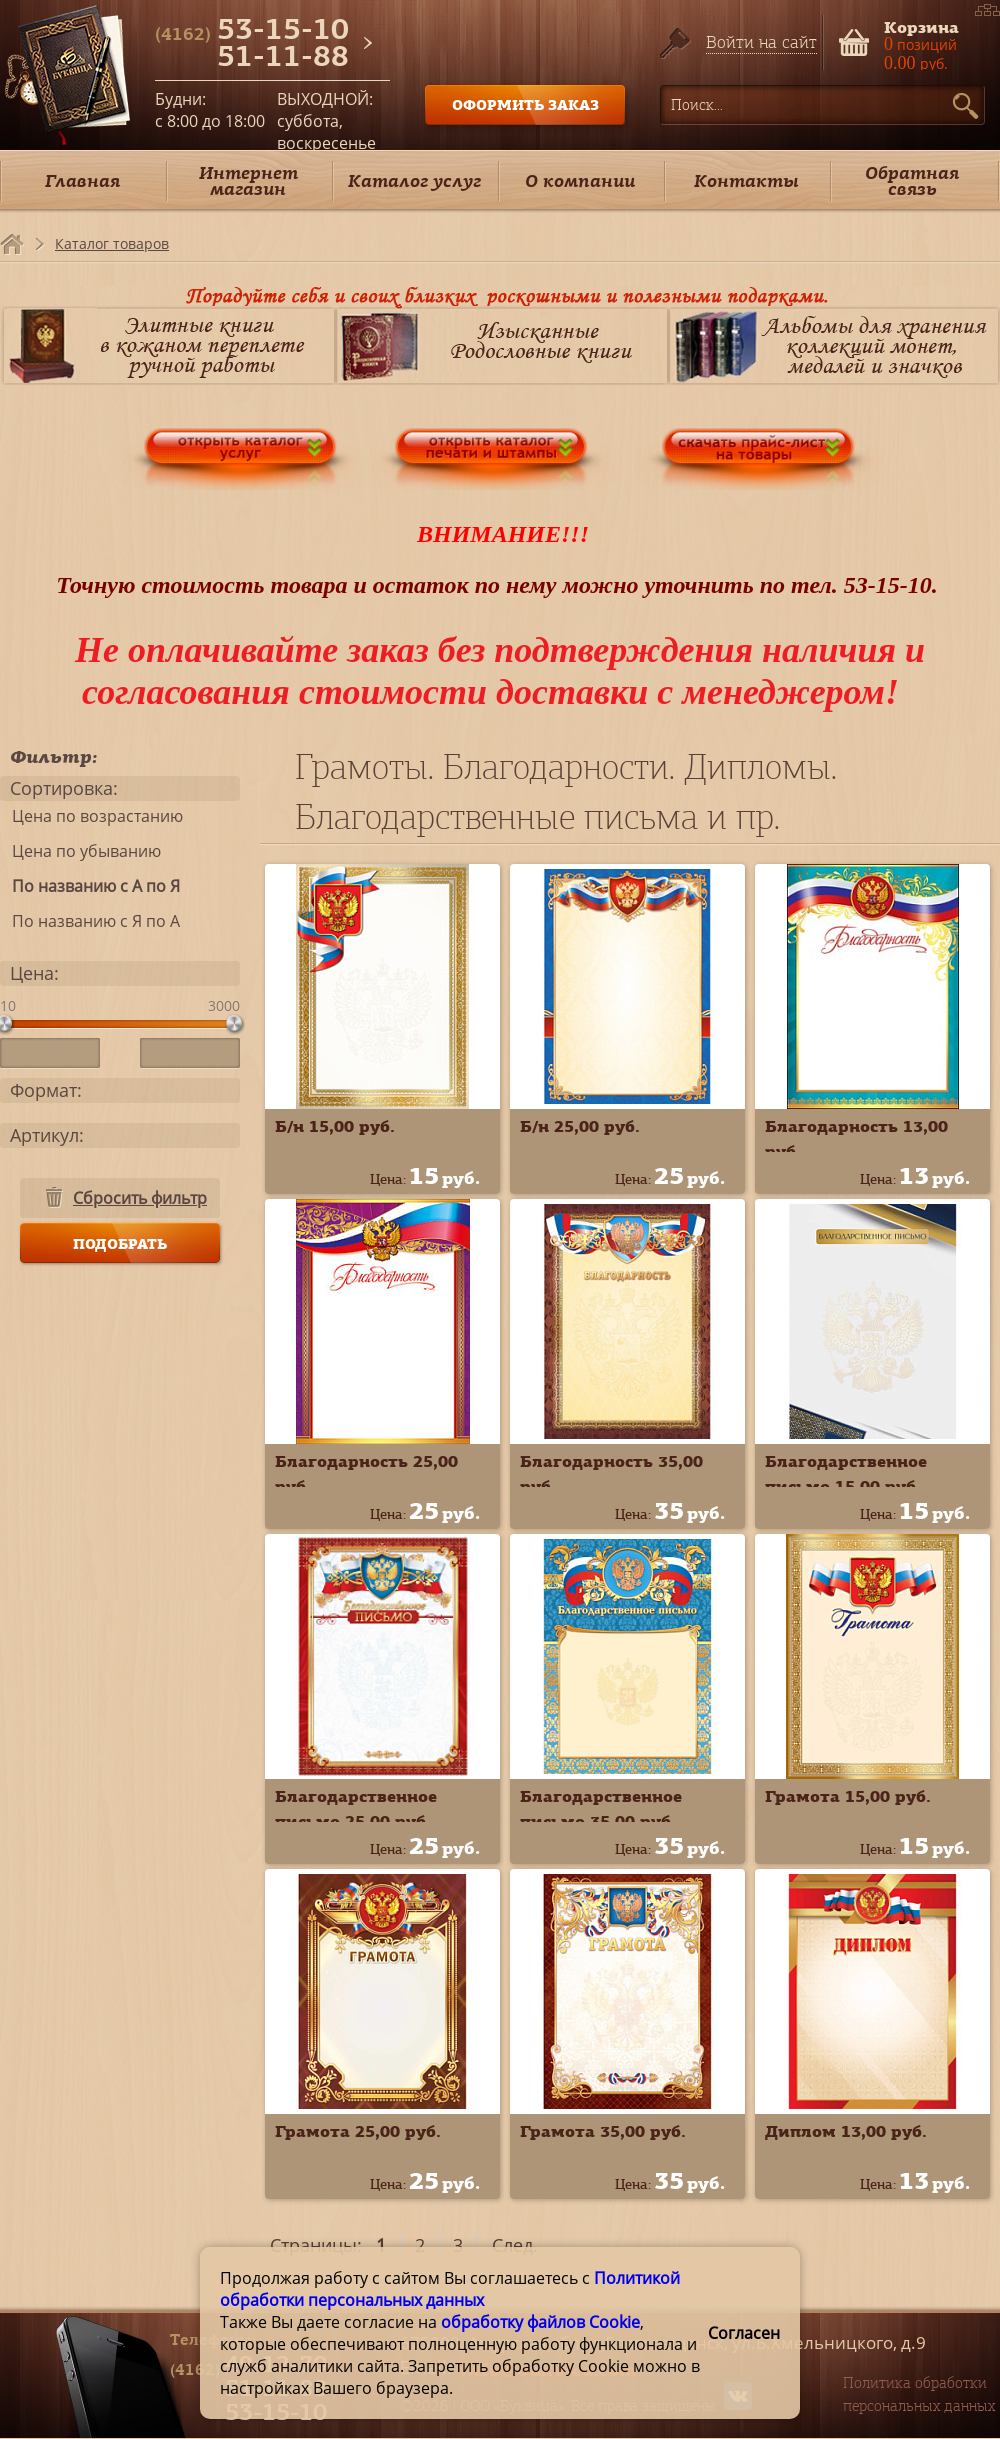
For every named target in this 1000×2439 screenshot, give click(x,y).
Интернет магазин (248, 180)
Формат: (46, 1090)
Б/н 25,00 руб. (580, 1126)
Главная (82, 180)
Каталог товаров (112, 243)
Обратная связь (912, 180)
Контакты (746, 180)
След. (515, 2245)
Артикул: (47, 1135)
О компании (580, 180)
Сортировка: (64, 788)
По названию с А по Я (90, 886)
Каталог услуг (414, 180)
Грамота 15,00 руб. (848, 1796)
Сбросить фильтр (140, 1198)
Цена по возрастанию (91, 816)
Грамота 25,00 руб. (358, 2131)
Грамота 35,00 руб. (603, 2131)
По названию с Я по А (90, 921)
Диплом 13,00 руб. (846, 2131)
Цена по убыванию (80, 851)
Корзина (921, 25)
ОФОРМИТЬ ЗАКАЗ (525, 104)
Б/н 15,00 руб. (335, 1126)
